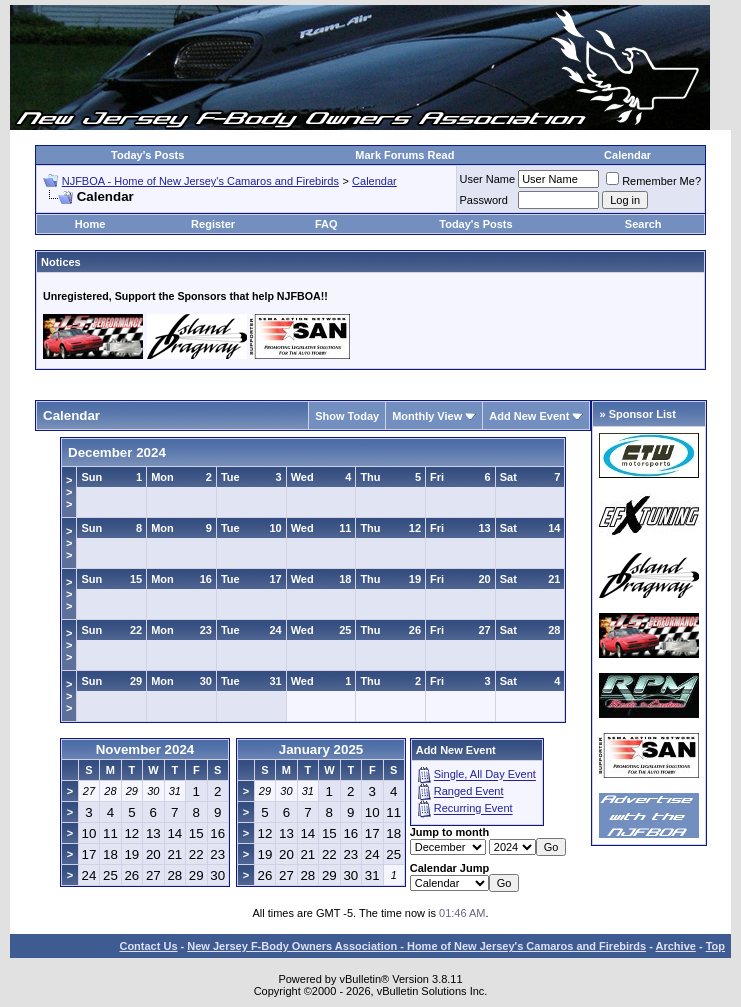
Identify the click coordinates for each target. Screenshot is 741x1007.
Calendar (627, 155)
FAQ (326, 224)
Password (484, 200)
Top (715, 946)
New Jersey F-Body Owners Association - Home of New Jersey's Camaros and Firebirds (416, 946)
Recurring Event (473, 809)
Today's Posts (147, 155)
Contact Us (148, 946)
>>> (69, 492)
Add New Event (529, 416)
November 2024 (145, 749)
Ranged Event (469, 792)
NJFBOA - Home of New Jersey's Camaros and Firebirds (200, 181)
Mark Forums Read (404, 155)
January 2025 (321, 749)
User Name (488, 179)
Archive (676, 946)
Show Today (347, 416)
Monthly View (427, 416)
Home (90, 224)
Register (213, 224)
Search (643, 224)
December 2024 (117, 452)
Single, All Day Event (485, 775)
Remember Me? (653, 181)
